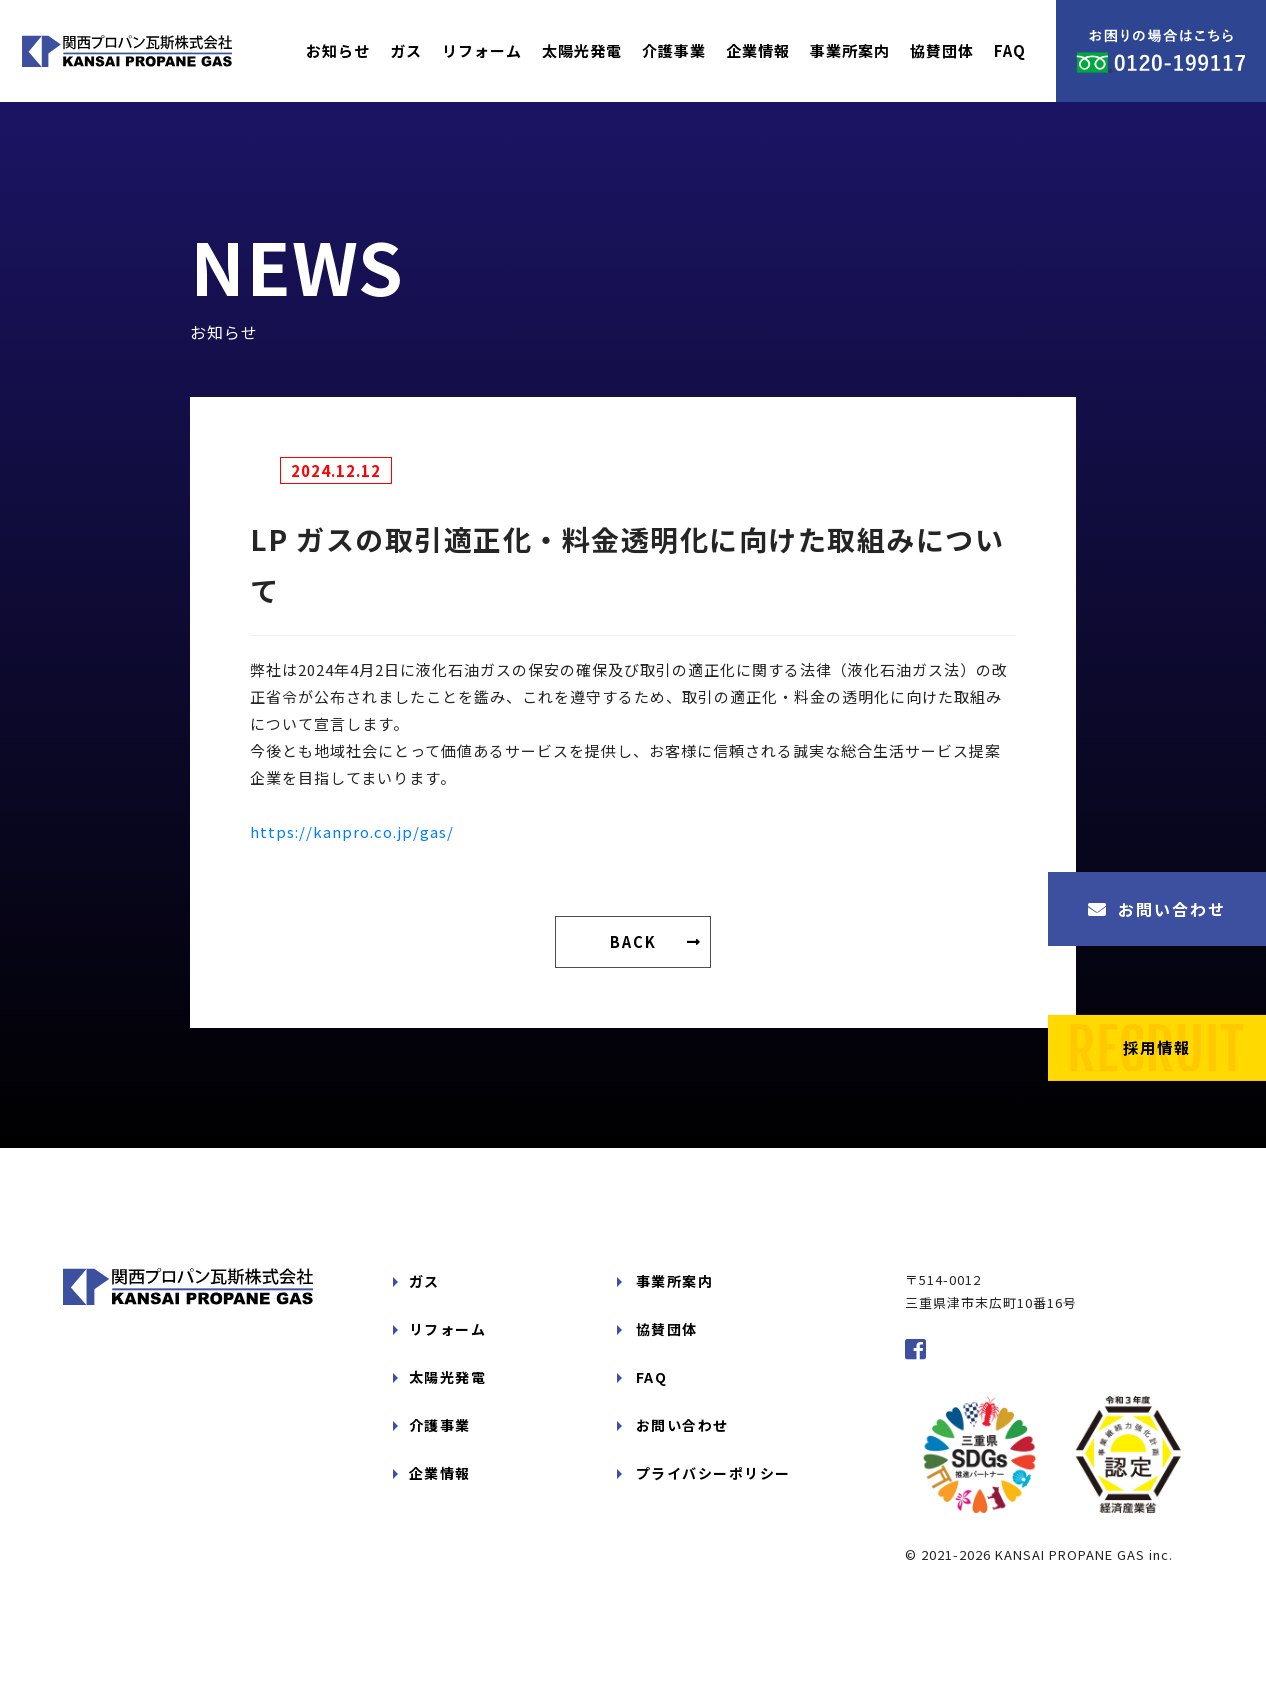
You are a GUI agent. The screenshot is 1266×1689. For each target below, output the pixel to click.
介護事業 (674, 50)
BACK (633, 942)
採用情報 (1157, 1044)
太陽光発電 (582, 50)
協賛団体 (942, 50)
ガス (406, 50)
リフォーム (482, 50)
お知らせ (338, 50)
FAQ (1010, 50)
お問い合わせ (1157, 909)
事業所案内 (850, 50)
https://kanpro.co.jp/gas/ (352, 831)
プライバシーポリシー (709, 1444)
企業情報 (758, 50)
